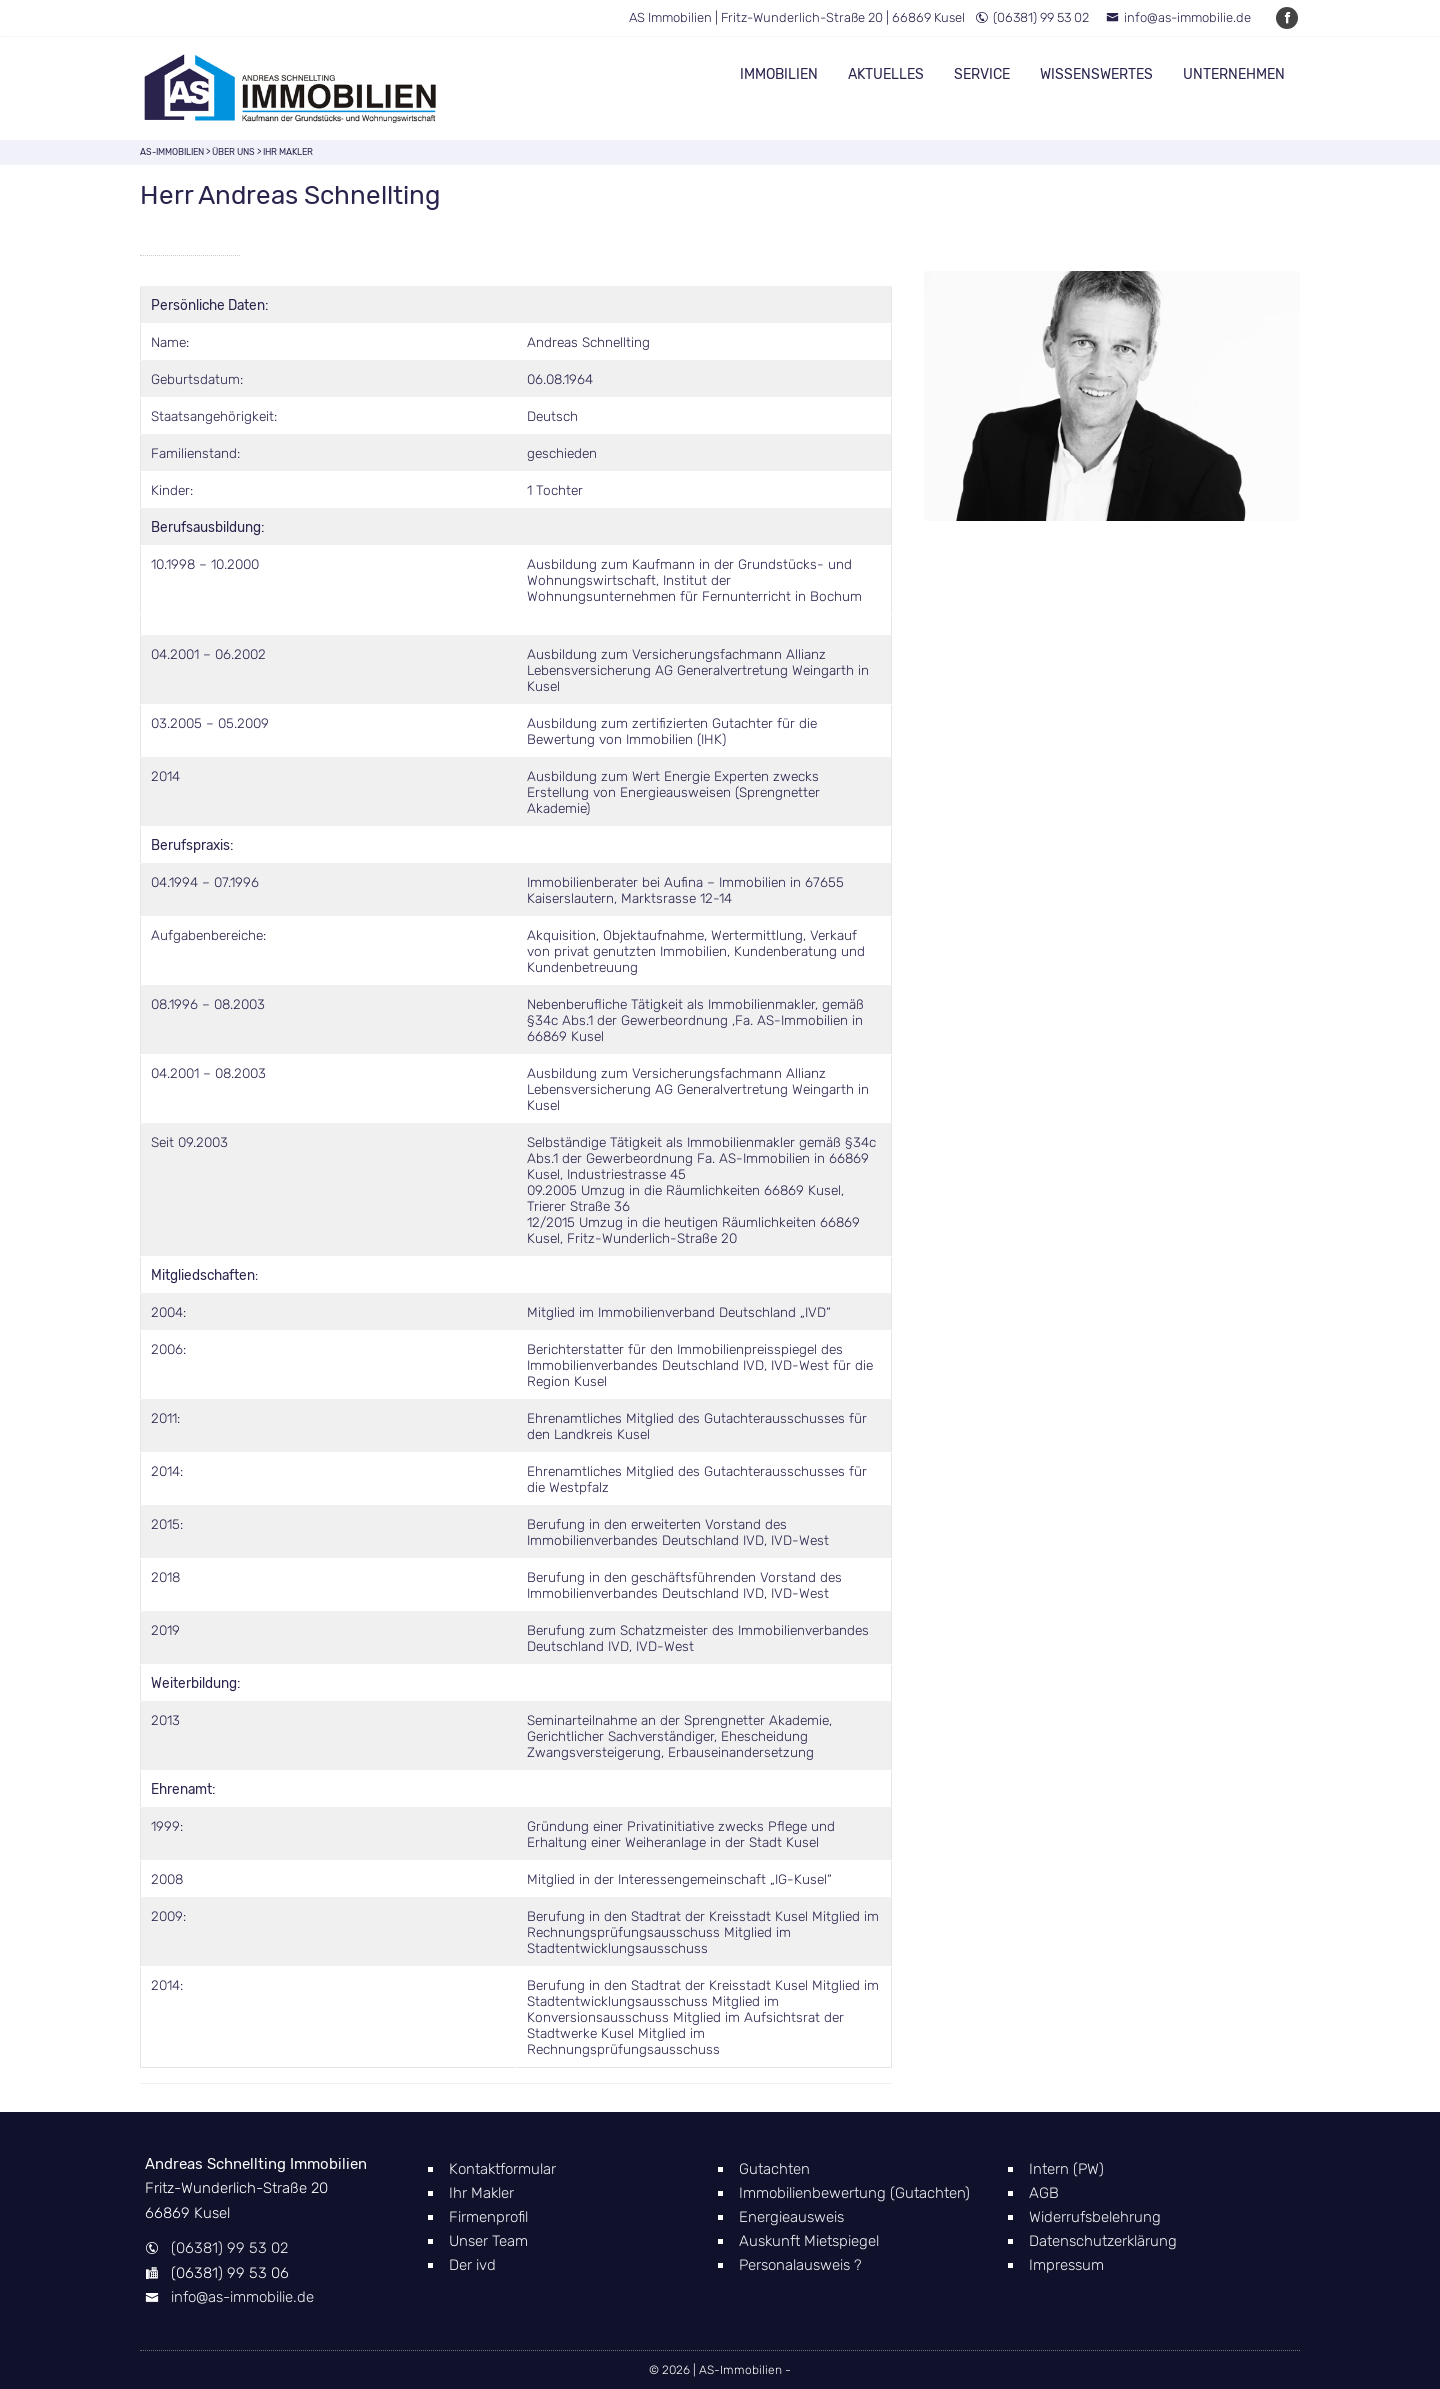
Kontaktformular (502, 2169)
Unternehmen (1234, 74)
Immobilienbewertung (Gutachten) (854, 2193)
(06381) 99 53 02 (1032, 17)
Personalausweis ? (800, 2265)
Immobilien (779, 74)
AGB (1044, 2193)
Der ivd (472, 2265)
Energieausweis (791, 2217)
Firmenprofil (488, 2217)
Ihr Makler (481, 2193)
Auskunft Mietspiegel (809, 2241)
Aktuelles (886, 74)
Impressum (1066, 2265)
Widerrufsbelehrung (1095, 2217)
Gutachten (774, 2169)
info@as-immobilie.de (1178, 17)
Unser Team (488, 2241)
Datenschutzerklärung (1103, 2241)
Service (982, 74)
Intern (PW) (1066, 2169)
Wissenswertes (1096, 74)
